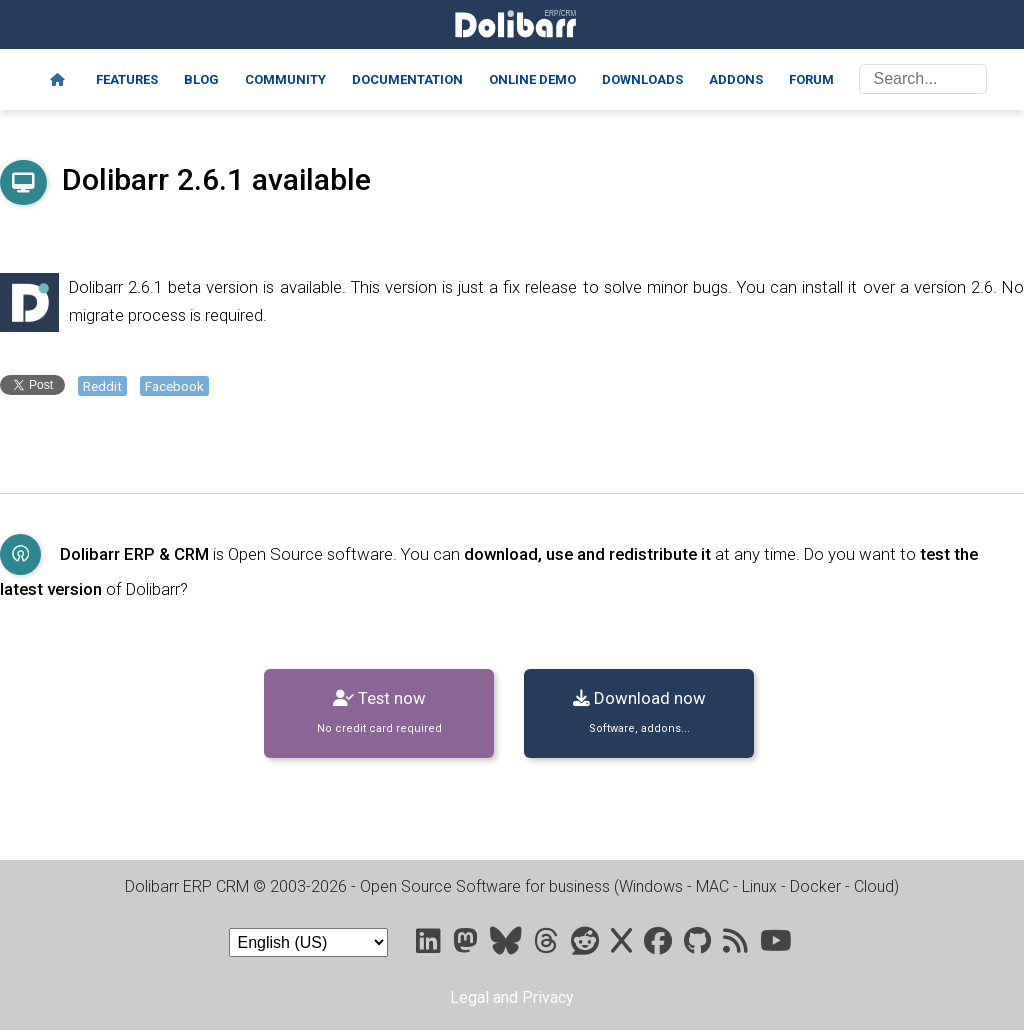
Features (127, 79)
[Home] (57, 80)
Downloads (642, 79)
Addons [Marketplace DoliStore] (736, 79)
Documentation (407, 79)
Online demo (532, 79)
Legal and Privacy (512, 997)
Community (285, 79)
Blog (201, 79)
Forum (811, 79)
